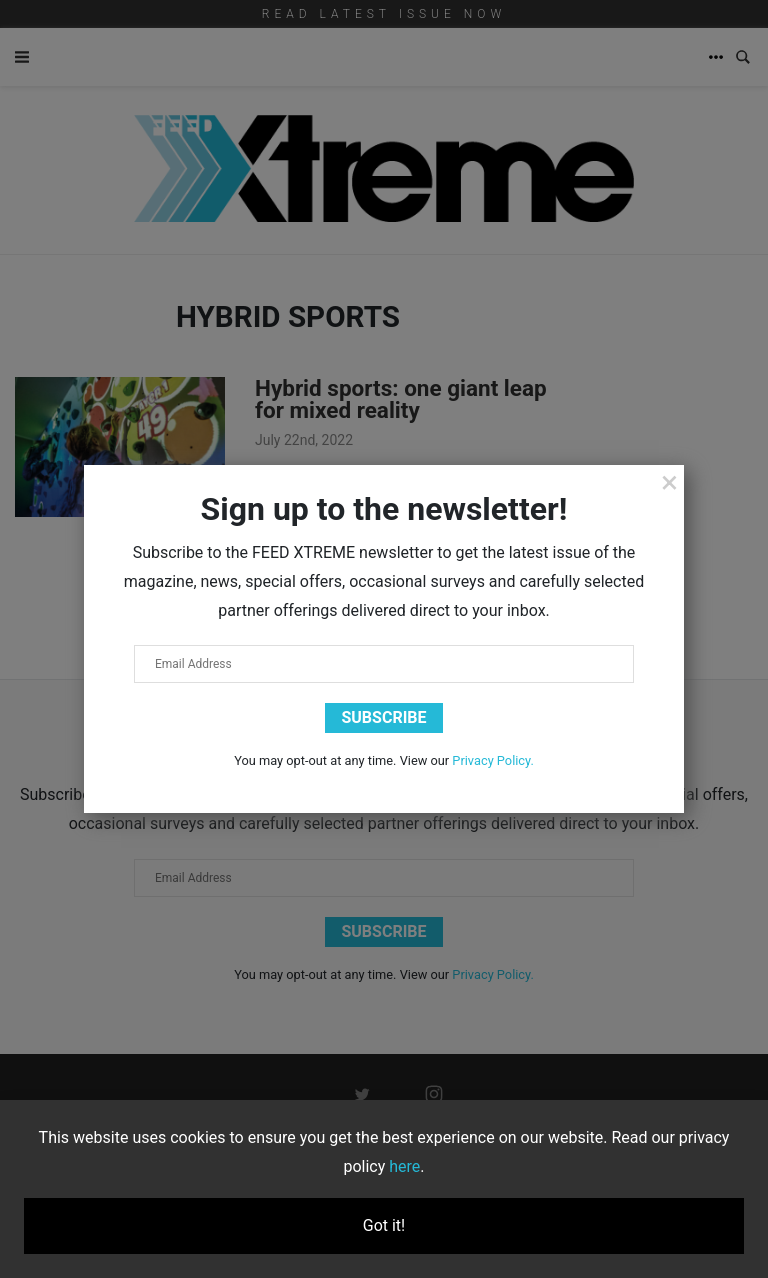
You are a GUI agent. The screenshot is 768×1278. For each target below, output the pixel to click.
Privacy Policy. (493, 760)
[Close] (669, 482)
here (404, 1166)
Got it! (384, 1225)
